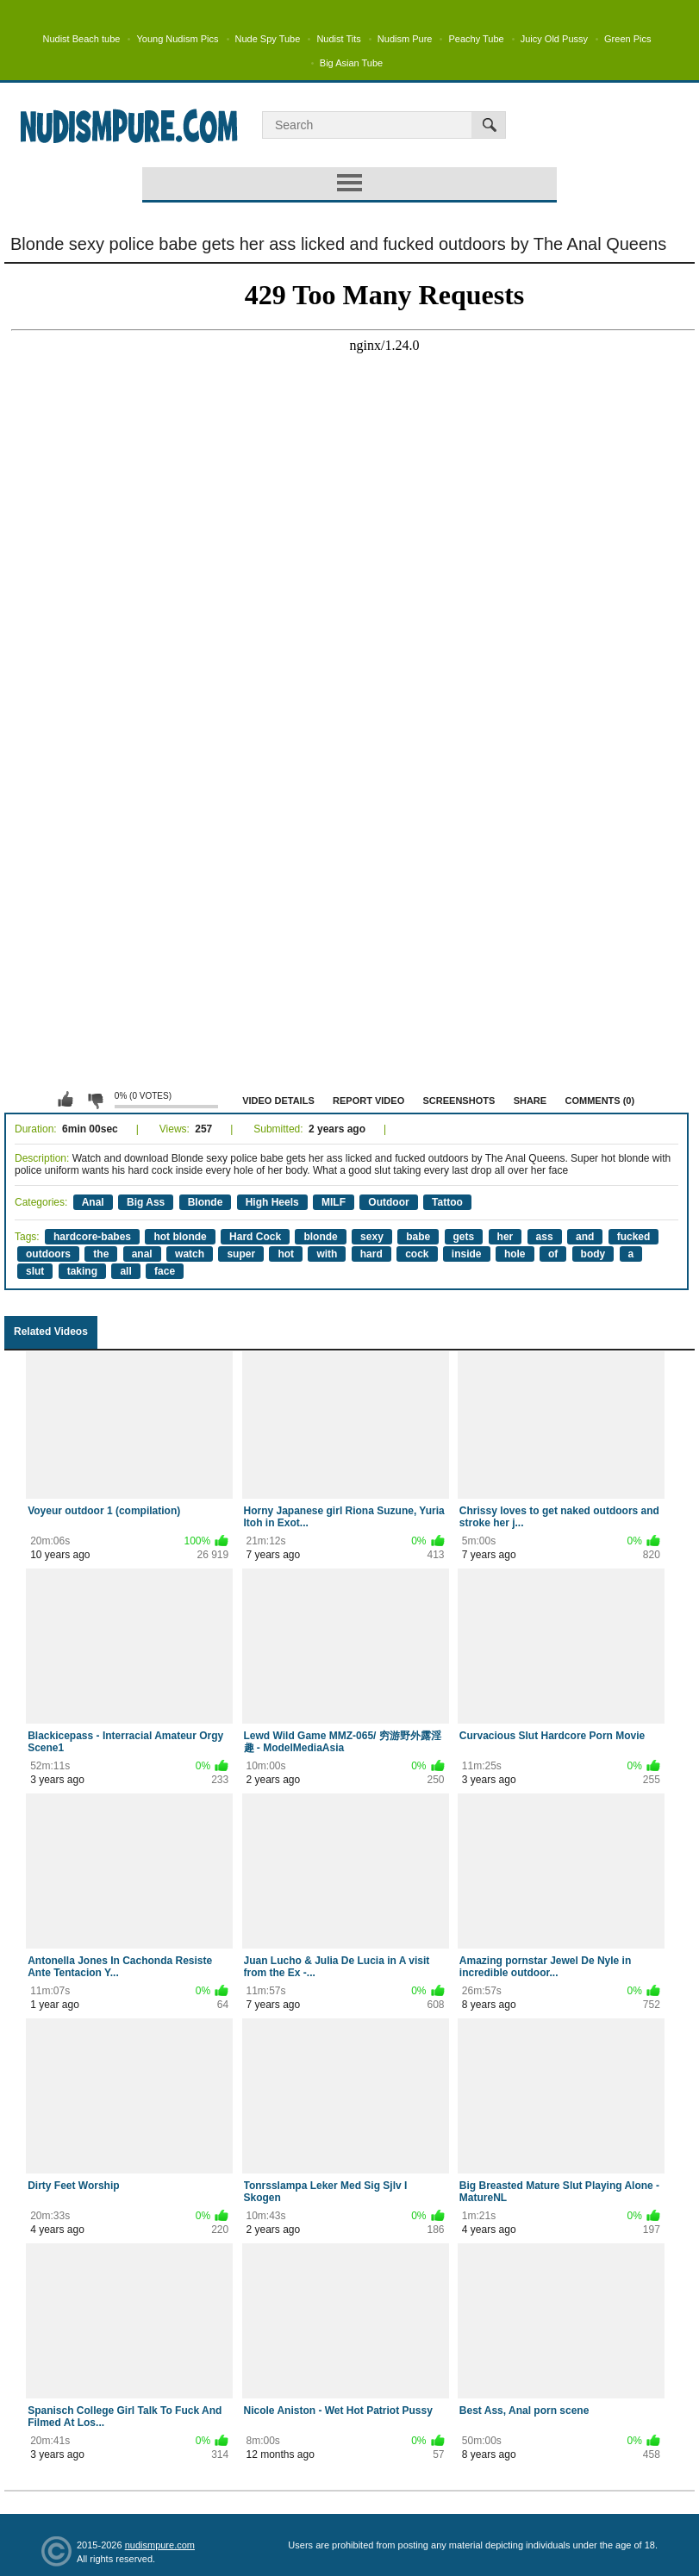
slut (35, 1271)
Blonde (205, 1202)
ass (544, 1237)
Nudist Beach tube (82, 39)
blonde (320, 1237)
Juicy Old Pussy (554, 39)
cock (416, 1254)
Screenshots (459, 1100)
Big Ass (146, 1202)
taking (82, 1271)
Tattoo (447, 1202)
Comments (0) (599, 1100)
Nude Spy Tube (268, 39)
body (593, 1254)
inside (467, 1254)
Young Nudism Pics (177, 39)
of (553, 1254)
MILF (333, 1202)
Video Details (278, 1100)
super (241, 1254)
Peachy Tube (475, 39)
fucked (634, 1237)
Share (530, 1100)
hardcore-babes (92, 1237)
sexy (372, 1237)
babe (418, 1237)
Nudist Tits (338, 39)
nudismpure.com (160, 2545)
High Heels (272, 1202)
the (101, 1254)
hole (515, 1254)
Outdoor (388, 1202)
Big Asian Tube (351, 63)
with (326, 1254)
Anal (93, 1202)
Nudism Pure (405, 39)
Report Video (368, 1100)
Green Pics (627, 39)
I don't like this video (94, 1100)
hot (286, 1254)
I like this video (65, 1100)
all (125, 1271)
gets (464, 1237)
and (585, 1237)
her (505, 1237)
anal (142, 1254)
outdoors (48, 1254)
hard (371, 1254)
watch (189, 1254)
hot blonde (179, 1237)
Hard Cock (255, 1237)
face (164, 1271)
